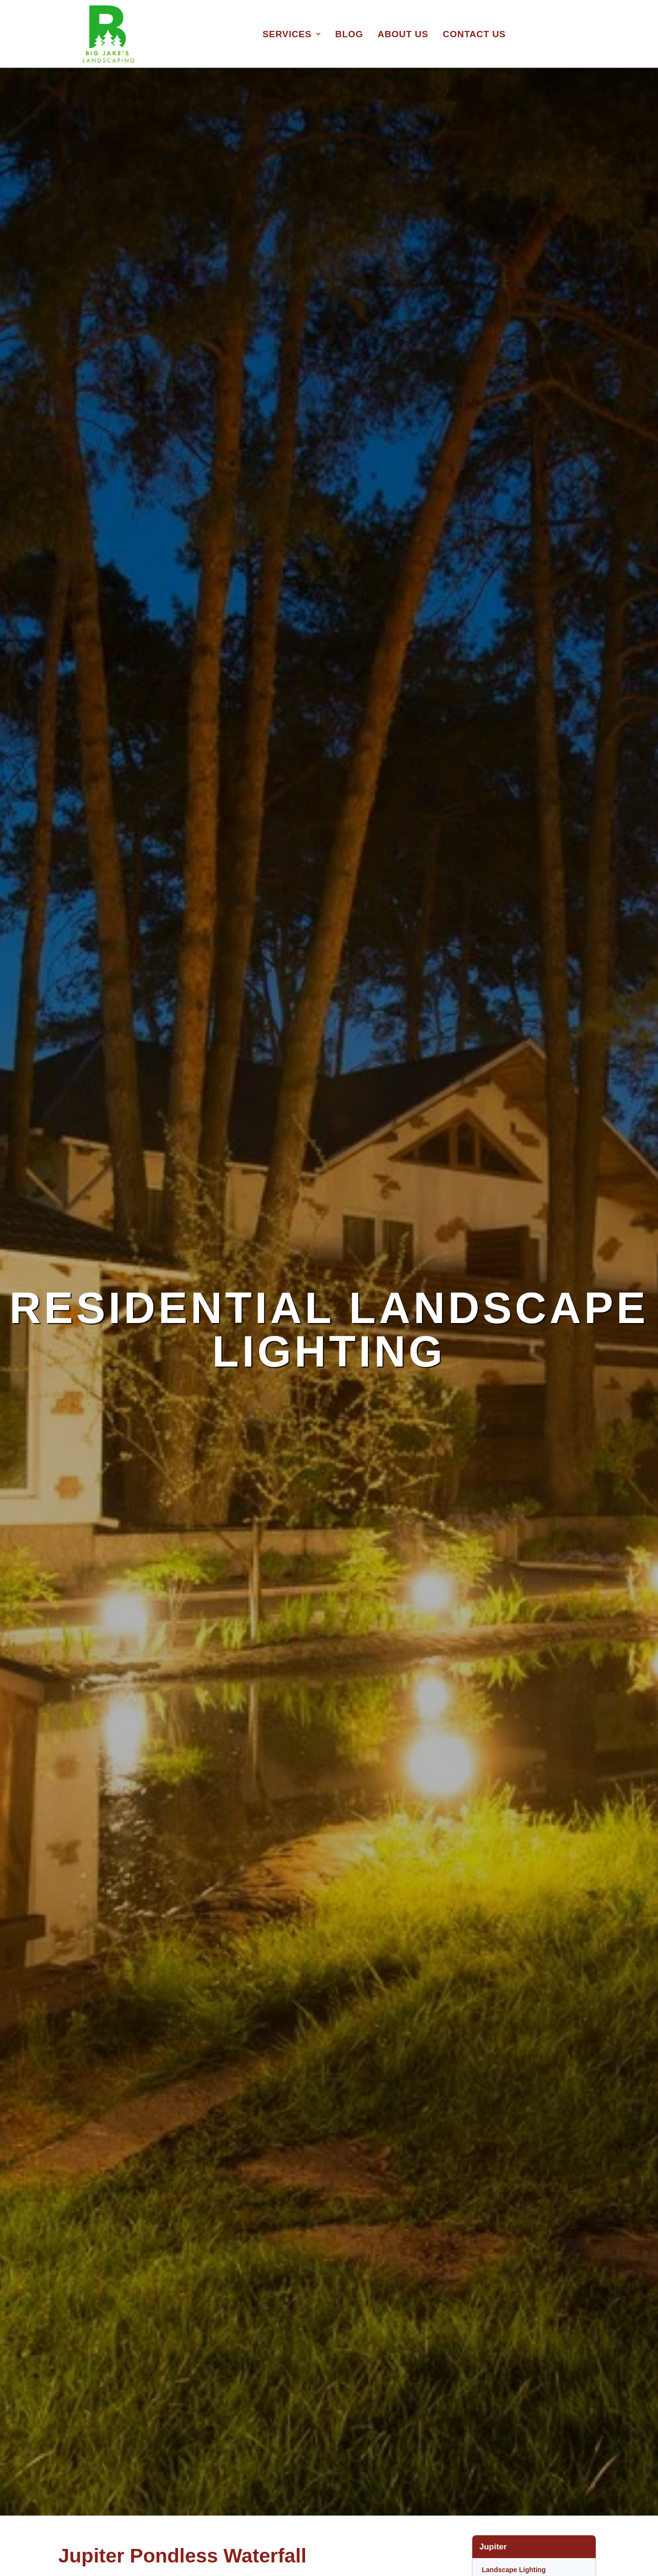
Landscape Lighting (514, 2570)
